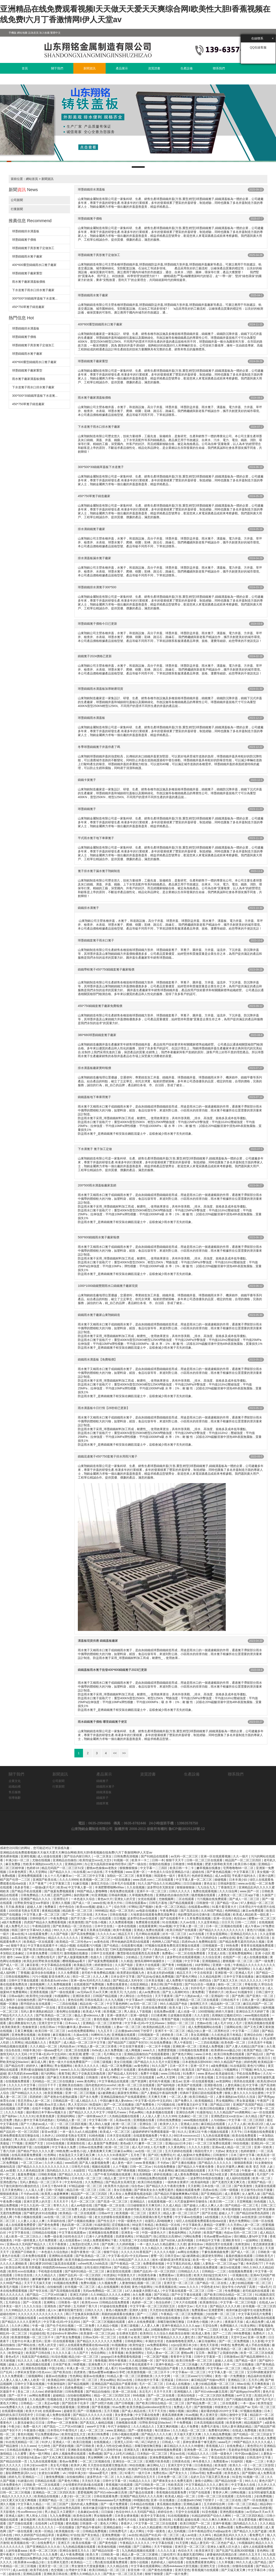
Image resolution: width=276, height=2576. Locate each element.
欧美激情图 (76, 1922)
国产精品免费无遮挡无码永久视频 (242, 1941)
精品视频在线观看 (38, 2364)
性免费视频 (233, 2290)
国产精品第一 (179, 2178)
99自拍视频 (241, 2143)
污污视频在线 (166, 2104)
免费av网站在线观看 (249, 2527)
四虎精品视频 (221, 1914)
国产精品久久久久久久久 (215, 2162)
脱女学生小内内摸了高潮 (239, 2287)
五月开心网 (255, 2380)
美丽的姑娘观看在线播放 (118, 2314)
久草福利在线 (56, 2221)
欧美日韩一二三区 (222, 2201)
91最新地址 (204, 2112)
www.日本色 (203, 2054)
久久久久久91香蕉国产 (113, 2155)
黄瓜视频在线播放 (169, 2504)
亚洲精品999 (74, 1864)
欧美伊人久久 (169, 2124)
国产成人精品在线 (134, 2411)
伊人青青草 (113, 2457)
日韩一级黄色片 (222, 2453)
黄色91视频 (25, 2434)
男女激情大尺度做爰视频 (88, 2566)
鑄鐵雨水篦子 (105, 1786)
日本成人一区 (100, 2159)
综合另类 (120, 1906)
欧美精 (125, 2287)
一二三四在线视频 (65, 2003)
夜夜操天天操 (234, 2321)
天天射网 (194, 2186)
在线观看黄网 (148, 1926)
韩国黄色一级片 (165, 1875)
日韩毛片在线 (80, 2166)
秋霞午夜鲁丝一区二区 (86, 2252)
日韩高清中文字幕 (259, 2457)
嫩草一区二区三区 (150, 2143)
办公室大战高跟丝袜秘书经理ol (105, 1864)
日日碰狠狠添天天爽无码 (144, 2205)
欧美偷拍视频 (107, 2546)
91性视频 (68, 2139)
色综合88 (249, 2209)
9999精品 (101, 1910)
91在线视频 (170, 1922)
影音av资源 (50, 2131)
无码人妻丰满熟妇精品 (236, 2426)
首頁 (25, 68)
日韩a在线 (104, 2058)
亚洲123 (193, 2131)
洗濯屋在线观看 (265, 2186)
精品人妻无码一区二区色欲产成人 (214, 2543)
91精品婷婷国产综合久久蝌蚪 (211, 2515)
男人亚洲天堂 (109, 2349)
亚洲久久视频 (61, 1903)
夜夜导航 (64, 2073)
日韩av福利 (16, 1996)
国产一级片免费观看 (114, 2504)
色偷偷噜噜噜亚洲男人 (181, 2341)
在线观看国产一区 (186, 2298)
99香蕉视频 (195, 1864)
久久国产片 (81, 2352)
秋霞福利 (95, 2104)
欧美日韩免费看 (99, 2434)
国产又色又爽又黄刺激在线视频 (64, 2457)
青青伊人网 (221, 2492)
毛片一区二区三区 (83, 2201)
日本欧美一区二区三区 (42, 2197)
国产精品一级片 (246, 2360)
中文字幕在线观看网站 (146, 2566)
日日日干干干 (47, 2085)
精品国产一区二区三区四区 (243, 1860)
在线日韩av (48, 2027)
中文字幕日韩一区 (101, 2120)
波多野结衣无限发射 (161, 1887)
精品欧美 (197, 2387)
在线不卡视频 (41, 2108)
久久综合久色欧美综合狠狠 (172, 2333)
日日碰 (40, 2415)
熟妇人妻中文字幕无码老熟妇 (34, 2120)
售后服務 (15, 1792)
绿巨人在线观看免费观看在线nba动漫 (201, 2221)
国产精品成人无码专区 (128, 1980)
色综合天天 (186, 2550)
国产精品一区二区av (89, 1969)
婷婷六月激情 (224, 2011)
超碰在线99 (8, 2314)
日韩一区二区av (141, 2166)
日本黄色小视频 (198, 2321)
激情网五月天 (199, 2003)
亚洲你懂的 (61, 2539)
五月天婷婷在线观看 (179, 2151)
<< (115, 1753)
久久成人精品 (172, 2205)
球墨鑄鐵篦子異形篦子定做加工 (33, 248)
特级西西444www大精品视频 (63, 2267)
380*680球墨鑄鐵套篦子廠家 (97, 1035)
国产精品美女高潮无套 (120, 2182)
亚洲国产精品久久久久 (36, 1899)
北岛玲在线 (244, 2496)
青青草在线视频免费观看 (258, 1945)
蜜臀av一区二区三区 (262, 1918)
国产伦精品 (111, 1945)
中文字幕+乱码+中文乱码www (145, 2023)
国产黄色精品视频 (219, 1872)
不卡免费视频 (114, 1872)
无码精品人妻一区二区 (71, 2120)
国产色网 (238, 1996)
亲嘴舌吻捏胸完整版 (171, 2321)
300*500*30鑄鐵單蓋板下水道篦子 (101, 467)
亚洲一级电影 (14, 1988)
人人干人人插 (237, 2124)
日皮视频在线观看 (180, 2015)
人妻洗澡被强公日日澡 (29, 2422)
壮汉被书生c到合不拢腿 (257, 2190)
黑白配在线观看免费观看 (111, 2562)
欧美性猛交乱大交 (73, 2434)
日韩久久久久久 (180, 1891)
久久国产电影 (59, 1934)
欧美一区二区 (261, 2178)
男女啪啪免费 (103, 2515)
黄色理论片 (254, 2446)
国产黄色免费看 (49, 2225)
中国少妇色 (57, 2368)
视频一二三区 (255, 2461)
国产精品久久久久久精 (225, 2306)
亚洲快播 (83, 2407)
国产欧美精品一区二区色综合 (73, 1926)
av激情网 (136, 2329)
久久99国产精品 (212, 1910)
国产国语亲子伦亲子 (76, 2403)
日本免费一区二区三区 (173, 2477)
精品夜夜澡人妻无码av (68, 2279)
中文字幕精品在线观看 (56, 1965)
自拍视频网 (42, 2147)
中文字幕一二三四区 (154, 1868)
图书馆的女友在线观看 (36, 2003)
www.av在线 (246, 1883)
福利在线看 (176, 2562)
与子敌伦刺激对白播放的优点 (20, 2186)
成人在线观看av (70, 2240)
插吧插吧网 (265, 2488)
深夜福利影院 (148, 2519)
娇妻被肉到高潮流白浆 (222, 2554)
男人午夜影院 (183, 2042)
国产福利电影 (166, 2085)
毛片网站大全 (113, 2054)
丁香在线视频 (102, 2027)
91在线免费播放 (161, 2042)
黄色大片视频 (169, 2038)
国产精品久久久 (61, 1872)
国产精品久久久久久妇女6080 (151, 2108)
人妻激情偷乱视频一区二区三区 (140, 2283)
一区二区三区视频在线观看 (18, 2318)
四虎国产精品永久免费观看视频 (45, 1922)
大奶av (219, 2151)
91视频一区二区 (254, 2477)
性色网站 (76, 2376)
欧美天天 (116, 1992)
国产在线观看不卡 (172, 1918)
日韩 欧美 (91, 2298)
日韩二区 (105, 2190)
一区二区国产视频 (156, 2356)
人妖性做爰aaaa (16, 2550)
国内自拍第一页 (92, 2069)
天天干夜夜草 (164, 1996)
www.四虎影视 (261, 2508)
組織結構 (15, 1786)
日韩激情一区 (205, 1903)
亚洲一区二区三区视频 (80, 2093)
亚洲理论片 (61, 1899)
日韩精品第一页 (64, 2100)
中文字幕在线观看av (73, 2232)
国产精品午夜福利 (89, 2527)
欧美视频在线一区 (68, 2531)
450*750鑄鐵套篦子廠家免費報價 (100, 1006)
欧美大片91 (115, 1903)
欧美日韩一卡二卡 (182, 1868)
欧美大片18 (33, 2411)
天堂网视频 (244, 2201)
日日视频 (119, 1918)
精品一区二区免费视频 (117, 2065)
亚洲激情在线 (76, 2143)
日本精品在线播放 (18, 2449)
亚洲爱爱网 (216, 2310)
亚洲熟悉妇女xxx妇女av (227, 2116)
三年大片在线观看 (185, 2302)
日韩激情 (178, 1864)
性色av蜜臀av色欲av (218, 2236)
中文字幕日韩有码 (208, 2019)
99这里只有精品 (143, 2225)
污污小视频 (39, 1976)
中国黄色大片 (127, 2275)
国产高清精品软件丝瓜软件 (33, 2228)
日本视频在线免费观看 (259, 2131)
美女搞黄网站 (31, 2438)
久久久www (28, 2446)
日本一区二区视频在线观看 (224, 1926)
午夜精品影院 (41, 1926)
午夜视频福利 (94, 2279)
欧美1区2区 (256, 2124)
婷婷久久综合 (9, 1899)
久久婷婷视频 (125, 2244)
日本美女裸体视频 (127, 2515)
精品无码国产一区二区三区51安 (63, 1868)
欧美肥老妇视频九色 (131, 1972)
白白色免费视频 (87, 2438)
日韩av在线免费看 (91, 2147)
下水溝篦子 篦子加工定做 (95, 1149)
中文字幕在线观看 (218, 2488)
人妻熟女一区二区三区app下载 (239, 1895)
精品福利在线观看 (260, 2376)
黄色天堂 (102, 1949)
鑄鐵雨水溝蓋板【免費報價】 (97, 1359)
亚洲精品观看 (32, 2574)
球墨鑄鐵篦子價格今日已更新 (97, 623)
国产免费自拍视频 (159, 2298)
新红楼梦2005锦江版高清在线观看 (53, 2263)
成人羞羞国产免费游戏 (103, 2143)
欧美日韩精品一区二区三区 (140, 2038)
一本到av (56, 2418)
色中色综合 (67, 1906)
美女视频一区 (266, 1872)
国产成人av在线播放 (168, 2399)
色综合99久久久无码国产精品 (136, 2512)
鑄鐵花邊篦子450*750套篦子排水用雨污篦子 (107, 1456)
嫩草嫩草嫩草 (41, 2279)
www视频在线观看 (257, 2015)
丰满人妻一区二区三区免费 (85, 2368)
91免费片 (189, 2073)
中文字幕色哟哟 (118, 2003)
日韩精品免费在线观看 (152, 2178)
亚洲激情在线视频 (158, 1937)
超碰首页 (70, 2411)
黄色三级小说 (246, 1937)
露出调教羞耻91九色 (22, 2023)
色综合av (240, 1918)
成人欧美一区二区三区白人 (23, 2236)
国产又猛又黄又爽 (233, 2570)
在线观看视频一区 (160, 2201)
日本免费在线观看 (34, 2256)
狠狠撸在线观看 (19, 2418)
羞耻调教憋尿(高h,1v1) (21, 2473)
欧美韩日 (146, 2333)
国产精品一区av (228, 1903)
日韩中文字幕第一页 (208, 2356)
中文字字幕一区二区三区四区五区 (153, 2306)
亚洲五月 (64, 2543)
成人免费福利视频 (256, 1949)
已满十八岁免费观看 (100, 2236)
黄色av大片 (105, 1899)
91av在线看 (242, 2508)
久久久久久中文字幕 (22, 2085)
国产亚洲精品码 (212, 2193)
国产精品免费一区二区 (202, 2403)
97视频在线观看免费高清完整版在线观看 (173, 1945)
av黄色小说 (78, 2151)
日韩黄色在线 (181, 2461)
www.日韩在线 (171, 2073)
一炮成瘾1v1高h (124, 2058)
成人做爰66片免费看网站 (194, 2155)
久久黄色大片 (258, 2159)
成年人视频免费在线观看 (70, 2453)
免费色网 (238, 2345)
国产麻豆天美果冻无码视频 (92, 1930)
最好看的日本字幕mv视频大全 (46, 2112)
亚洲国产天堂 (34, 2143)
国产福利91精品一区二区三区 (85, 2271)
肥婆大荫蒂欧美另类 (219, 1864)
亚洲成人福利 (14, 2515)
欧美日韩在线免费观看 (53, 2519)
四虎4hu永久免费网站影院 (200, 1941)
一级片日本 (143, 2473)
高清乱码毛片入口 (40, 1969)
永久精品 (251, 2116)
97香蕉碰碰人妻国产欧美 (198, 2128)
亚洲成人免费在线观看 (149, 1930)
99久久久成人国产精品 (251, 2562)
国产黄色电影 (108, 2543)
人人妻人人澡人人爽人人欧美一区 (23, 2380)
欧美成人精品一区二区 (180, 2496)
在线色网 (41, 2523)
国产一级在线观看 (62, 1992)
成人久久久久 (195, 2488)
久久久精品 (125, 2477)
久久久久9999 (68, 1879)
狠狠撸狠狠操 (128, 1868)
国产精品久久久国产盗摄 (251, 2531)
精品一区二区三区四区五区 (112, 2395)
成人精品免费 (255, 2321)
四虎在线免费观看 (155, 2007)
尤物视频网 (166, 1899)
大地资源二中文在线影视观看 (139, 2240)
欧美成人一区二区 (44, 2329)
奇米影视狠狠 (231, 2209)
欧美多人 (171, 2248)
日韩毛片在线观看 (32, 2077)
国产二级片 (12, 2438)
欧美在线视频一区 (84, 2543)
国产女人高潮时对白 (176, 1992)
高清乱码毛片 (263, 2395)
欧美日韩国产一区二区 (195, 2523)
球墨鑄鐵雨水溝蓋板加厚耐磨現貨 (100, 688)
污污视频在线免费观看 (212, 1899)
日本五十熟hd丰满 (54, 2186)
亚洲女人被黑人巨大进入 (224, 2546)
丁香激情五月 (227, 1887)
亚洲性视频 (28, 1856)
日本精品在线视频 (142, 2504)
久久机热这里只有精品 (226, 2034)
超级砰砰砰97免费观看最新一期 (154, 2131)
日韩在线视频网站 (17, 1976)
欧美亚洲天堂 (205, 2550)
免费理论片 (167, 2155)
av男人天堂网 (166, 2077)
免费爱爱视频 (167, 2050)
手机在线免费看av (249, 2073)
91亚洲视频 (99, 1895)
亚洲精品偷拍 (112, 2527)
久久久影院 (202, 2015)
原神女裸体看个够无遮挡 (200, 2442)
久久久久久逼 (62, 2352)
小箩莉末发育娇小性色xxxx (33, 2372)
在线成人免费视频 (218, 1969)
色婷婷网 (242, 2077)
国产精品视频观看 (181, 1903)
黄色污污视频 (256, 1930)
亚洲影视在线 (213, 2085)
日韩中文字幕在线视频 (29, 2384)
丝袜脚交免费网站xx (220, 2139)
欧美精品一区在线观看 (39, 1941)
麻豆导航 (250, 2349)
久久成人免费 (262, 1969)
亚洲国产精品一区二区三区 (57, 2500)
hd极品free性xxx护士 (36, 2539)
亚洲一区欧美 (263, 2147)
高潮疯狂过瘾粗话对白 (227, 2015)
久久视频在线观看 (217, 2387)
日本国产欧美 (62, 2364)
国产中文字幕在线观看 (186, 2294)
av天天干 (47, 2469)
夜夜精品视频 (51, 1910)
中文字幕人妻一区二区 (188, 1926)
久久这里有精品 (209, 1922)
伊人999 (198, 2228)
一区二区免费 (85, 2325)
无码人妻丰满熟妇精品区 (37, 2011)
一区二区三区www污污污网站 (193, 2376)
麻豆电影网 (28, 2519)
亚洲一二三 (13, 2527)
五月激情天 (176, 2488)
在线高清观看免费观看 (251, 2139)
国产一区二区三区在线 (77, 1914)
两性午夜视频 (117, 2360)
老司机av (42, 2128)
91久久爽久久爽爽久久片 (219, 2519)
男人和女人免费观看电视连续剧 (131, 2193)
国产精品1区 (255, 2054)
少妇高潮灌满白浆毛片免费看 (153, 2217)
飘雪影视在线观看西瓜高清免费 (138, 1953)
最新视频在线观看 (229, 2128)
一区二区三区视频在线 (95, 2461)
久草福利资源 (77, 2248)
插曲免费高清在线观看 (260, 2318)
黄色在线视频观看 (242, 2174)
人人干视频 (121, 2166)
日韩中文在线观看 (103, 1953)
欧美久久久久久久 (87, 2065)
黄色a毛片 (12, 2356)
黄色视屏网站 (68, 2329)
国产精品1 (206, 2248)
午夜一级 (38, 2325)
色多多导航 (22, 1887)
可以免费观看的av (47, 2434)
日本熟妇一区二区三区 (152, 2453)
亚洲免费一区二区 (196, 2449)
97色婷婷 (115, 2364)
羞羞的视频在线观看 (240, 2256)
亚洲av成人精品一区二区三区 (232, 2147)
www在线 (99, 1903)
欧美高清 (188, 2069)
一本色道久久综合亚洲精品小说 (168, 1872)
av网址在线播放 (189, 2252)
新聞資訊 (89, 68)
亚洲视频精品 (211, 1961)
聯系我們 (219, 68)
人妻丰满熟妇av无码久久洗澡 (236, 2097)
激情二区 (117, 2473)
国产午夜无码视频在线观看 (113, 2174)
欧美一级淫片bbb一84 (191, 2457)
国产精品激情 (9, 2446)
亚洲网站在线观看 (61, 2256)
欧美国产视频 (213, 2232)
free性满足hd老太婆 (214, 2174)
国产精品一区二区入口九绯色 (223, 2318)
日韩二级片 (186, 2077)
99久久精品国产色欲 (174, 2003)
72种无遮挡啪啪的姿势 (125, 1949)
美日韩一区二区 (31, 2387)
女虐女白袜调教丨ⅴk (52, 2473)
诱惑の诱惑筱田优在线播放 (218, 2298)
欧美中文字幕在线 (153, 2515)
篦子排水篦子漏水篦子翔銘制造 (99, 871)
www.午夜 (207, 2558)
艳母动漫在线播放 (168, 2318)
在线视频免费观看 (17, 2081)
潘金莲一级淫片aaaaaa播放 (75, 1949)
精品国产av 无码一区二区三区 (255, 2407)
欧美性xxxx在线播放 (22, 2271)
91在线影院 (238, 2065)
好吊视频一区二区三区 (80, 2287)
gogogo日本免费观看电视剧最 (121, 2356)
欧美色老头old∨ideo (55, 1980)
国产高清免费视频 (83, 1934)
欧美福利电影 (200, 2182)
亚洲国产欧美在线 (45, 1879)
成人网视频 (133, 2050)
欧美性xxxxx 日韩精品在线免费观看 (106, 2302)
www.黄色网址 (87, 2081)
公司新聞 (17, 200)
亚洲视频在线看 (144, 2120)
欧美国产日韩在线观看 (143, 2469)
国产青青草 (90, 1988)
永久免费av (216, 2058)
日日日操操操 (192, 1883)
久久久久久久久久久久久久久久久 (41, 2314)
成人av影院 (222, 1875)
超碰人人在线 (224, 2360)
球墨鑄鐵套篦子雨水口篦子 (96, 940)
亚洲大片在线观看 (148, 1965)
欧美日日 (264, 2058)
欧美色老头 (232, 2473)
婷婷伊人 (32, 2065)
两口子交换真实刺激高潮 (89, 2073)
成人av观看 (7, 2170)
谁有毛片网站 (109, 2077)
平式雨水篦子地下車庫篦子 (96, 838)
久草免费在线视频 (199, 1918)
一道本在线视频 (126, 1926)
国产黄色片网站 (187, 1976)
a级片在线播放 (128, 2139)
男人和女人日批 (37, 2515)
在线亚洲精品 (139, 1984)
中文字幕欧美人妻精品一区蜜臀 (204, 2225)
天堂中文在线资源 (246, 2197)
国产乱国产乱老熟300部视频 (235, 2550)
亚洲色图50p (37, 1937)
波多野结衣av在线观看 (142, 1918)
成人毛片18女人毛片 (228, 2023)
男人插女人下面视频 (138, 2011)
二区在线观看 (164, 1879)
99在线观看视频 (64, 2407)
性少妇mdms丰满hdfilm (63, 2333)
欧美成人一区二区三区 (115, 2131)
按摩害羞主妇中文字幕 (193, 2104)
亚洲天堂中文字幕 (50, 2023)
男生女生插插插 (132, 2349)
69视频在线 (185, 1965)
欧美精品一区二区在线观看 (78, 2213)
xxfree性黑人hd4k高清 (93, 2263)
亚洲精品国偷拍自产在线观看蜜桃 (147, 2054)
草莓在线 (251, 1984)
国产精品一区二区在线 (211, 2283)
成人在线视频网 (108, 2287)
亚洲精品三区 (237, 2380)
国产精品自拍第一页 (14, 2461)
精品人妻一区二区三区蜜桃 (140, 2554)
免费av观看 (215, 2473)
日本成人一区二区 (14, 1969)
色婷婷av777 (144, 2197)
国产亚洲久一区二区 (260, 1996)
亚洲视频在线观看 (123, 2034)
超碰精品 (59, 2395)
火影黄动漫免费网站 (83, 2488)
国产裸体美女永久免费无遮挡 (154, 2190)
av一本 (129, 2197)
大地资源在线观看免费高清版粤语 (153, 1914)
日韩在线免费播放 (169, 2120)
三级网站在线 (233, 2027)
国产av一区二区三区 (219, 2197)
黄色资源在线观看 (115, 2318)
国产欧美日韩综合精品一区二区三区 (228, 2294)
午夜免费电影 (169, 1910)
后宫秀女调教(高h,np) (93, 2007)
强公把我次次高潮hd (167, 2236)
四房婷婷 (36, 2097)
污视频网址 (231, 2069)
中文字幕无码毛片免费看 (255, 2314)
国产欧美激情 (243, 2186)
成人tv (52, 2310)
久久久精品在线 (118, 2566)
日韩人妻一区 (251, 2000)
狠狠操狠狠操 (186, 1887)
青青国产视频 (170, 2019)
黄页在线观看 (67, 2007)
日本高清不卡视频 (260, 2042)
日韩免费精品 (29, 1895)
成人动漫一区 (186, 2011)
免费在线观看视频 (205, 1891)
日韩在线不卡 (230, 2000)
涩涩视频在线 (120, 2225)
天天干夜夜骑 (57, 2244)
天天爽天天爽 (157, 2097)
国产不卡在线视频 (149, 2058)
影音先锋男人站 (60, 1976)
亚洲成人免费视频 (211, 2046)
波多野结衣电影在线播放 (207, 2178)
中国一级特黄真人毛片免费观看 (36, 2240)
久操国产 (268, 1895)
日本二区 (182, 2034)
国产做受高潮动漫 (241, 2259)
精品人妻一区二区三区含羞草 (186, 2438)
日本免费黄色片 (11, 2484)
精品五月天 (126, 1934)
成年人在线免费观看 (142, 2321)
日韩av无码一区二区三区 (100, 2337)
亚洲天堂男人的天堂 (38, 2201)
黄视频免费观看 (173, 2539)
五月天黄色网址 (13, 2190)
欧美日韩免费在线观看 (229, 2054)
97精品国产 (144, 2236)
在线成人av (267, 2302)
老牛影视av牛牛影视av (150, 2488)
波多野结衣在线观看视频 (184, 1957)
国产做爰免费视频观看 (59, 1891)
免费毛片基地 (210, 2426)
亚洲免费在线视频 (23, 2034)
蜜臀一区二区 (92, 2054)
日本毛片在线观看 (123, 1883)
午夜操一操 (249, 2170)
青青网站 (85, 2329)
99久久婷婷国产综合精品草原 (34, 2535)
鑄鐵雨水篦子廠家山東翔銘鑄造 (99, 1315)
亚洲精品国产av (210, 2469)
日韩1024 (182, 2380)
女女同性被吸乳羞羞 (261, 2492)
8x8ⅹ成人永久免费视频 (108, 2050)
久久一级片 (241, 1856)
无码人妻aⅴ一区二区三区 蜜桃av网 (168, 2349)
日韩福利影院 (227, 1883)
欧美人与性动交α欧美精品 (115, 2446)
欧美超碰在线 (225, 2073)
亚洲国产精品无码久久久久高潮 (141, 2496)
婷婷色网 (250, 2062)
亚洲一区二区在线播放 (156, 2139)
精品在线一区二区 (92, 2003)
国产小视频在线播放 (82, 2221)
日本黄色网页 (17, 1872)
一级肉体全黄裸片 (177, 2182)
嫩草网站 (47, 2065)
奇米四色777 (255, 2263)
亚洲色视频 (13, 2539)
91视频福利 (246, 2543)
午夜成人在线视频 (187, 2508)
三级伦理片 (168, 2554)
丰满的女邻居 (154, 2341)
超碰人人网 (16, 2364)
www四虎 (71, 2162)
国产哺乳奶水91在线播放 (41, 2213)
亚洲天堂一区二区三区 (179, 2283)
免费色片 (259, 2333)
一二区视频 (175, 1961)
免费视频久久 (229, 2325)
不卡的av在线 (30, 2193)
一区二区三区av (31, 2162)
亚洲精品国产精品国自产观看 (159, 2368)
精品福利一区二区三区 (226, 2003)
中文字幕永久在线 (243, 2484)
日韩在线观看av (136, 1903)
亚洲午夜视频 (222, 2523)
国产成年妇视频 (127, 2128)
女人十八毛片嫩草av (58, 1875)
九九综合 (124, 2108)
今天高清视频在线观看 (217, 2508)
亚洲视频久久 (183, 2391)
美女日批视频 (123, 2062)
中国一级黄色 (156, 2531)
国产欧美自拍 (62, 2372)
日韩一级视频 (229, 2190)
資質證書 (154, 68)
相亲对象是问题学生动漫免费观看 (249, 2310)
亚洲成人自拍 (189, 2124)
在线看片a (125, 2337)
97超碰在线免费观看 (114, 2306)
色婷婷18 (33, 1868)
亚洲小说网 (266, 1875)
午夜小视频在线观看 (215, 2131)
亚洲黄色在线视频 (34, 2368)
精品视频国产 (253, 2422)
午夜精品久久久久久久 (135, 2543)
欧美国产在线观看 (190, 2085)
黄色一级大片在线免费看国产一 (70, 2062)
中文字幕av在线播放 (189, 2217)
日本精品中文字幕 (208, 2240)
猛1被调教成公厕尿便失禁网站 (119, 2093)
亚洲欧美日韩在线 (56, 2574)
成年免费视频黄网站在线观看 (221, 2038)
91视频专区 (246, 1992)
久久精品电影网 (211, 1976)
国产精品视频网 (79, 2384)
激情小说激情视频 (29, 2019)
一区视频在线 (239, 2275)
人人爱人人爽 (150, 2325)
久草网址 (17, 2042)
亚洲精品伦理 (64, 1969)
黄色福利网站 (177, 2232)
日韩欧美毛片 (264, 2256)
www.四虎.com (143, 1879)
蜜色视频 (72, 2523)
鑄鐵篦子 (102, 1781)
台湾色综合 (145, 1996)
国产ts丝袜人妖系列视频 (177, 2240)
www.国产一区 (250, 1891)
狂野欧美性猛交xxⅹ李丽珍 (32, 1903)
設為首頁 (33, 32)
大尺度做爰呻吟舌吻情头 (191, 2201)
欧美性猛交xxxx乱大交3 (95, 1860)
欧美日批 (263, 1937)
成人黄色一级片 (123, 2162)
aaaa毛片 (225, 2442)
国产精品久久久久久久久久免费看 (100, 2341)
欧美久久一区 (238, 2465)
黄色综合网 (75, 2000)
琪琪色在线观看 (245, 2081)
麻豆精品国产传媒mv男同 (208, 2380)
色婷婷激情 (248, 2151)
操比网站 (192, 2411)
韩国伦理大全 (193, 2197)
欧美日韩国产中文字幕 (125, 2007)
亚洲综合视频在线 (145, 2558)
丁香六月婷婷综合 (205, 1937)
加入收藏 (44, 32)
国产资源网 (139, 2081)
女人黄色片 (143, 2387)
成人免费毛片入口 (17, 1926)
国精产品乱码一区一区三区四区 (155, 2271)
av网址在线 (227, 1937)
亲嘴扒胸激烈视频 (220, 2438)
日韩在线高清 (94, 2000)
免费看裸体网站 (13, 2159)
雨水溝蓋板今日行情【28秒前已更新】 (104, 1408)
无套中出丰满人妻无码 (26, 2341)
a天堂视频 (57, 2523)
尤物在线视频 (41, 1860)
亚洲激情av (190, 2469)
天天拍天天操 (91, 2480)
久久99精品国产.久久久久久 (131, 2259)
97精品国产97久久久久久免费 (37, 2554)
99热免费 (232, 1945)
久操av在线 (81, 2034)
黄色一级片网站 (40, 2453)
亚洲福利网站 (66, 2116)
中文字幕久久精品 (29, 2504)
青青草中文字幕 (181, 2356)
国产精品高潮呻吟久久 (255, 2356)
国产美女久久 (178, 2473)
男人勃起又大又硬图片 (60, 2512)
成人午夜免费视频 (72, 2554)
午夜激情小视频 (34, 2430)
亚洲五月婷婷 (79, 2294)
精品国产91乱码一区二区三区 (159, 2535)
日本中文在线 (103, 1926)
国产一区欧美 (32, 2302)
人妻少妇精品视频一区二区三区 (101, 2209)
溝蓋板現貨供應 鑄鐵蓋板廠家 (98, 1640)
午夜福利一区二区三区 (76, 2019)
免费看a (168, 1953)
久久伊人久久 (267, 2484)
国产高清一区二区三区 (113, 2201)
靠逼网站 (62, 2535)
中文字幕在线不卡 (186, 2108)
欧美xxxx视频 (86, 1906)
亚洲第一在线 (221, 1965)
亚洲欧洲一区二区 (185, 2046)
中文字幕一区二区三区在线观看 (156, 2523)
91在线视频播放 (179, 2515)
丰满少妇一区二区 (17, 1860)
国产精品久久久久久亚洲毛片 (22, 2321)
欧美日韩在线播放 (212, 2108)
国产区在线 (209, 2213)
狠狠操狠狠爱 (68, 2197)
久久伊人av (107, 2438)
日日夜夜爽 (158, 2015)
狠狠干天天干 (175, 1860)
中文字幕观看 (211, 2209)
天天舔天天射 (151, 2209)
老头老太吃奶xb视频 (161, 1972)
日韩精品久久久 (189, 2271)
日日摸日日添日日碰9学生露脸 (203, 2159)
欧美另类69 (40, 2418)
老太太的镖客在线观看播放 (113, 2217)
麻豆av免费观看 (253, 1910)
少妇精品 (131, 1957)
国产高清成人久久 (203, 2527)
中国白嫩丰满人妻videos (74, 2027)
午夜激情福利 (56, 2384)
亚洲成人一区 (62, 2442)
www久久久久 (70, 2069)
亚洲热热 (50, 2306)
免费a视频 (9, 1875)
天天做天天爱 (171, 2159)
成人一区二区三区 (92, 2430)
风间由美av (68, 2046)
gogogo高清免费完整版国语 (140, 2418)
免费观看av (167, 2275)
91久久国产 (160, 2065)
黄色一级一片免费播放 (230, 2376)
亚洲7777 (83, 2500)
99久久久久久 (63, 1930)
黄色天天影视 (209, 2345)
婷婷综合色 (166, 2512)
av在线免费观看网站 (82, 2031)
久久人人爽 (101, 1976)
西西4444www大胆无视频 (180, 2566)
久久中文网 (163, 2376)
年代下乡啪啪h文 (120, 2426)
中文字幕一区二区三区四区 (246, 2120)
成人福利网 (8, 1972)
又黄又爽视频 (23, 2031)
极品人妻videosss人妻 (89, 2015)
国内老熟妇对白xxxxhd (101, 2085)
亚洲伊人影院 (138, 2310)
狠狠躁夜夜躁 (243, 2162)
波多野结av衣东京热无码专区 (204, 2399)
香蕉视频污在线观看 (120, 2484)
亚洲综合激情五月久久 (74, 2550)
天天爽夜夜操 (260, 2384)
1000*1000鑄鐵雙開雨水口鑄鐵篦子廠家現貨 (108, 1285)
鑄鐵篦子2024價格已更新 (95, 656)
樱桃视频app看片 (74, 1961)
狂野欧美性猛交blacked (155, 2422)
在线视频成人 (103, 2442)
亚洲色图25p (9, 2182)
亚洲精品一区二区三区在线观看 (102, 1937)
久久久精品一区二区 (44, 2046)
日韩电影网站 (134, 2341)
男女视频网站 (63, 2065)
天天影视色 (8, 2512)
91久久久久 (25, 2360)
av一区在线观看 (263, 2112)
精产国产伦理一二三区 (15, 1879)
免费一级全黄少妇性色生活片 (64, 2236)
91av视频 (165, 1926)
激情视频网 (37, 1984)
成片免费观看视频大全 (39, 2089)
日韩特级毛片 (39, 1918)
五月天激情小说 (252, 2248)
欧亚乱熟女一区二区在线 (217, 2007)
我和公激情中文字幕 (234, 2415)
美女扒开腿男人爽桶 (230, 2166)
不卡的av (163, 2162)
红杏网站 (50, 2155)
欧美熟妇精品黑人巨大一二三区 (164, 2027)
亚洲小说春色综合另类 (223, 1988)
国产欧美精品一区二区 (91, 2256)
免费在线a (160, 2473)
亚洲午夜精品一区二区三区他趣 (177, 2364)
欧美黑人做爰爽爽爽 (55, 2193)
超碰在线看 (193, 2519)
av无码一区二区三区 (185, 1856)
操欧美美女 (251, 2038)
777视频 (246, 2069)
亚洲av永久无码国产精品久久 (26, 2244)
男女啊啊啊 (96, 2457)
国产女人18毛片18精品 (119, 2453)
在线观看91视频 (132, 1945)
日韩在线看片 (29, 2469)
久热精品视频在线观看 (124, 2116)
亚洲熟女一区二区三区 (86, 2539)
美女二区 (23, 2391)
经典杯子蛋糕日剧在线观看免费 (201, 2093)
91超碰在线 (37, 2333)
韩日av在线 (125, 2380)
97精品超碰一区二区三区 (86, 2186)
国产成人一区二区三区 (244, 1899)
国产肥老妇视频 (64, 2446)
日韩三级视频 (102, 2062)
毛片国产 (263, 2174)
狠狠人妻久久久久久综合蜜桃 (244, 2093)
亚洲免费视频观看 (30, 1875)
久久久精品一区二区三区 (76, 2038)
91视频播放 (119, 2345)
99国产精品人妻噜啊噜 (92, 1891)
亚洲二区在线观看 (77, 2050)
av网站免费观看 (40, 2395)
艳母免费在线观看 (122, 1891)
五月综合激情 (225, 2077)
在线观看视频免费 (145, 2135)
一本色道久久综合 (83, 1899)
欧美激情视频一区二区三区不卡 (33, 2337)
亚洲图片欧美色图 (157, 2461)
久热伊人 (48, 2135)
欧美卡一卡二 (141, 1860)
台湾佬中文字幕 (76, 2570)
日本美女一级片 (11, 2306)
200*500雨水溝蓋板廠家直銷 (97, 1185)
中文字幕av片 (135, 2000)
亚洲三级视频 (130, 2325)
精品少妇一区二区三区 (83, 2356)
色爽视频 (267, 2197)
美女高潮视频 (200, 2034)
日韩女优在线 (23, 2275)
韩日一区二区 (81, 1976)
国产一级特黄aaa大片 (93, 2116)
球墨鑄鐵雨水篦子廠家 (27, 256)
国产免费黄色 (145, 2104)
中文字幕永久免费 (64, 2147)
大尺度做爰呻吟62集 (79, 2399)
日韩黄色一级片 (69, 2302)
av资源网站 (224, 2081)
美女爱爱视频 (247, 2519)
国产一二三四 (222, 2333)
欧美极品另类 (83, 1965)
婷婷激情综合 (103, 1965)
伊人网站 (94, 2248)
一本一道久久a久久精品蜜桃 (79, 2131)
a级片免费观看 (12, 1922)
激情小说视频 (139, 2562)
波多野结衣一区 (190, 1949)
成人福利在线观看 (238, 2178)
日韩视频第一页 (213, 1945)
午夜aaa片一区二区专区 (49, 2449)
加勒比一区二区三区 (121, 1875)
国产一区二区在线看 (161, 2395)
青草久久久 (61, 2205)
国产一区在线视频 (255, 2500)
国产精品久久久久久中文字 (87, 2112)
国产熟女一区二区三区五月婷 (123, 2574)
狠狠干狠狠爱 (154, 2574)
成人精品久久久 (87, 2100)
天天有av (101, 1914)
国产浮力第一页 (82, 1918)
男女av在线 (178, 2453)
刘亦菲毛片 (199, 1988)
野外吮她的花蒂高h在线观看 (130, 1941)
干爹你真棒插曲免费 (215, 2252)
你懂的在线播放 (160, 1864)
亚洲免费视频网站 (240, 1953)
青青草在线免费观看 (251, 2089)
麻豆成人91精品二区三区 (241, 2279)
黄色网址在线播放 (68, 2011)
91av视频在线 (128, 2368)
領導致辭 (15, 1797)
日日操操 (107, 2512)
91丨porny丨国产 (65, 2228)
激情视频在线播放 (76, 1953)
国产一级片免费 (177, 2574)
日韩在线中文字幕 (147, 2380)
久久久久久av (106, 1934)
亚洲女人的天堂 (125, 1899)
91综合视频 (59, 2356)
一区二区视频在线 (131, 1969)
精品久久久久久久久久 (63, 1937)
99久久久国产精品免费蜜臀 (216, 2089)
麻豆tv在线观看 (231, 2267)
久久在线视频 (136, 1887)
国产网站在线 (26, 2345)
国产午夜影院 (173, 1984)
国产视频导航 (189, 2558)
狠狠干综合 (111, 2252)
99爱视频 (79, 2364)
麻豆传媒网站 (207, 2341)
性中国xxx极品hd (247, 2453)
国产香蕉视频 (101, 2407)
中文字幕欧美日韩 (107, 2038)
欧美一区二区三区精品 (171, 1906)
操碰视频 (220, 1879)
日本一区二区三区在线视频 (121, 2248)
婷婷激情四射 (54, 2391)
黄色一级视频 (186, 2089)
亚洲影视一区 (224, 1972)
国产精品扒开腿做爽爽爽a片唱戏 (176, 2193)
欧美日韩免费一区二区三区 (194, 2360)
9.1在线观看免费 (37, 1934)
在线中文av (186, 2306)
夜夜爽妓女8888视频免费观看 (162, 2449)
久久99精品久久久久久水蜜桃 (110, 2294)
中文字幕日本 (257, 2570)
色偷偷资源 (30, 2027)
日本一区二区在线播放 (239, 2364)
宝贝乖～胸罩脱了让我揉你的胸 (217, 2352)
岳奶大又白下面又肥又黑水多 (210, 2477)
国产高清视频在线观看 (65, 2290)
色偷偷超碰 (16, 2007)
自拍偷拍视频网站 (79, 2395)
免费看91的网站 (219, 2430)
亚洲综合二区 (148, 2124)
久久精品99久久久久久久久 (113, 2399)
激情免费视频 (55, 2477)
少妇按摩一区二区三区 (144, 2159)
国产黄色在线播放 (160, 2570)
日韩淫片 (56, 1953)
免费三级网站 (59, 2058)
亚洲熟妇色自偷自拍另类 (173, 1895)
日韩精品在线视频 (44, 2232)
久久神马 (205, 2535)
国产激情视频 (203, 2407)
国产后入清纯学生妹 (108, 2449)
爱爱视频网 (85, 2492)
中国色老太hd (210, 2287)
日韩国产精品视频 (105, 1996)
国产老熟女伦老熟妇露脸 (61, 2097)
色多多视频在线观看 (160, 2112)
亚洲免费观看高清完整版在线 (20, 2135)
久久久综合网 (228, 1891)
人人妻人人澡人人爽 (31, 2221)
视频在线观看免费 (188, 2190)
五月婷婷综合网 (215, 2504)
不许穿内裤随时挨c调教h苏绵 (99, 2228)
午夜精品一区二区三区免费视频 (182, 2314)
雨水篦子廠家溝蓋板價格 (28, 281)
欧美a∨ (231, 1992)
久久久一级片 (143, 2399)
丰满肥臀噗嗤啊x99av (110, 1887)
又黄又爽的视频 (168, 2426)
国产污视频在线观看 (240, 2399)
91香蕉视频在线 (166, 2287)
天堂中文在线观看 (187, 2512)
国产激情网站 (241, 1969)
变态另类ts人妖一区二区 (34, 2100)
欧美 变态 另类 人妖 (260, 2166)
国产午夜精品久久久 (52, 2000)
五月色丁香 (138, 2155)
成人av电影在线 (82, 2205)
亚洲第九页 (132, 2449)
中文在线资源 (203, 1972)
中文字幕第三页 (244, 1872)
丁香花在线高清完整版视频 (226, 2457)
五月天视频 (112, 2411)
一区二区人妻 (178, 2097)
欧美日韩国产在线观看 (182, 1930)
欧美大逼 (175, 2007)
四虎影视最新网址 (145, 2279)
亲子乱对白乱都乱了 (102, 2108)
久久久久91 (27, 2116)
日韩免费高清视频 (126, 1856)
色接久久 (96, 1957)
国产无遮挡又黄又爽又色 (229, 2182)
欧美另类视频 (31, 2267)
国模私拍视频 (20, 2329)
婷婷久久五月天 (250, 2554)
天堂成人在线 (217, 1953)
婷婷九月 (14, 2477)
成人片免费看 (189, 2426)
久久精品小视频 (108, 2325)
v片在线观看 (103, 1918)
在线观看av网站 (199, 1906)
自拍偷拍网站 (75, 2477)
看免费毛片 (257, 2535)
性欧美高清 (176, 2484)
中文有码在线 (73, 2182)
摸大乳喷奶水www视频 (23, 2073)
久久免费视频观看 (59, 1984)
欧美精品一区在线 (168, 2225)
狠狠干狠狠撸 (76, 2108)
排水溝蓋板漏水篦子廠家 (94, 558)
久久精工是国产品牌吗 (56, 1895)
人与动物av (219, 2120)
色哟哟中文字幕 (11, 1949)
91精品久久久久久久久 (38, 2527)
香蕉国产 (55, 2042)
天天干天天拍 (157, 2411)
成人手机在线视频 (257, 2345)
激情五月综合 (100, 1883)
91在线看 (79, 1872)
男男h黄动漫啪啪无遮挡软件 (39, 2069)
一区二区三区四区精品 (249, 2515)
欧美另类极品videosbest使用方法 (88, 2259)
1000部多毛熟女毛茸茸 (24, 1910)
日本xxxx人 (73, 2023)
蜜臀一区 (157, 2256)
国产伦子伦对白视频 (61, 2325)
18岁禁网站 (202, 1965)
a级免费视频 (220, 2065)
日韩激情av (231, 2356)
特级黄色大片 (224, 2407)
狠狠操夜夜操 (9, 2193)
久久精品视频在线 (148, 2539)
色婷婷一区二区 (143, 2302)
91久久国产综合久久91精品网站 (160, 1883)
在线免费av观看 (165, 2011)
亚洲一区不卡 (199, 2065)
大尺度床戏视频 (211, 2364)
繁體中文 (55, 32)
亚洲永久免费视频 (141, 2318)
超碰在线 (198, 1872)
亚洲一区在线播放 (163, 2500)
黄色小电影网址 (143, 2287)
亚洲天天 (155, 2213)
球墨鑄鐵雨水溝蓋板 (91, 717)
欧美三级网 (142, 2337)
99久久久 (251, 2480)
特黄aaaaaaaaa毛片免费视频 (112, 2500)
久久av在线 (188, 1922)
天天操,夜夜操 (15, 1906)
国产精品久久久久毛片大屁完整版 (157, 2062)
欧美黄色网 (234, 2422)
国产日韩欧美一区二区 (150, 2484)
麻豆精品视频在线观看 (190, 2170)
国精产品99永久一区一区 (111, 2329)
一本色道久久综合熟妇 (53, 2252)
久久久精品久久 (153, 2248)
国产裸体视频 (126, 2170)
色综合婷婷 (163, 2302)
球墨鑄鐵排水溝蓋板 (25, 231)
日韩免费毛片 (118, 2531)
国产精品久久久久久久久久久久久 (222, 1930)
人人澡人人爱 (151, 2116)
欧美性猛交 (137, 2345)
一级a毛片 (264, 2287)
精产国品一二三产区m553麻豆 (47, 2294)
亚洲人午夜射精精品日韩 (233, 2558)
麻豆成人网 (39, 2062)
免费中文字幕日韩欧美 (41, 1988)
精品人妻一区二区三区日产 (181, 2213)
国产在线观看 (36, 2248)
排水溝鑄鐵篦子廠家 (91, 529)
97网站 (133, 1906)
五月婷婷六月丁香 (45, 2038)
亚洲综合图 (184, 2275)
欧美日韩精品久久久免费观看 (70, 2159)
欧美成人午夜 (92, 2011)
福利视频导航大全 (253, 1988)
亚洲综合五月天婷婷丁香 (253, 2011)
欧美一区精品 (44, 2531)
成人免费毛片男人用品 (50, 2360)
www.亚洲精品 (117, 2430)
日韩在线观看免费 (106, 2496)
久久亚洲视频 (59, 2128)
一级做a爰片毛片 (44, 1887)
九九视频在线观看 (193, 2058)
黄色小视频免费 (117, 2310)
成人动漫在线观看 (49, 1856)
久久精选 (127, 1961)
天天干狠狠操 (163, 2546)
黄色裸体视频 (9, 1856)
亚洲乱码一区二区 (263, 2143)
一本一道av (248, 2403)
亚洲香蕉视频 (39, 1992)
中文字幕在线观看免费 (48, 2259)
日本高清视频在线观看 (209, 2422)
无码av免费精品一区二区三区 (103, 2290)
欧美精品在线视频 (46, 2496)
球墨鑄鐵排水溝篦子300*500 (97, 587)
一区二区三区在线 (229, 2500)
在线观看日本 (11, 2488)
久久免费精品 (94, 2182)
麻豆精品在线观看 (213, 2124)
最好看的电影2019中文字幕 (219, 2411)
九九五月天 (105, 2031)
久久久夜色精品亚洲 (31, 2170)
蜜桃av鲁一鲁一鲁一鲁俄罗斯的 (92, 2128)
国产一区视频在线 (89, 2411)
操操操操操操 (56, 2248)
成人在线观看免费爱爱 (20, 2225)
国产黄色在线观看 (235, 2019)
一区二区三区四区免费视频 (216, 2395)
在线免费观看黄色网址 (201, 2562)
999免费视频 (242, 2333)
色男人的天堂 (47, 2345)
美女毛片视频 (59, 2465)
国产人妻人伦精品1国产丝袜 (245, 2046)
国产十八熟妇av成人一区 (160, 1949)
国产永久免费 (89, 2097)
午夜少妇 (14, 2426)
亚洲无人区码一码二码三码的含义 (137, 2442)
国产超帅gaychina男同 (245, 2391)
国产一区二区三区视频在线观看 (104, 2321)
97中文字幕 (120, 2089)
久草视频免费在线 (141, 1895)
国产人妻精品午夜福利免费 (159, 2093)
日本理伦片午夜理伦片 (62, 2430)
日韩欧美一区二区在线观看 (42, 2484)
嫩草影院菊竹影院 (70, 2310)
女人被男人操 (251, 2193)
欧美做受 (221, 2465)
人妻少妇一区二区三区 (76, 2496)
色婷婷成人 (159, 2562)
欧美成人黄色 (139, 2089)
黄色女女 (210, 1883)
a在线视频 (212, 2217)
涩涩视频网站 (114, 1957)
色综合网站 (99, 2352)
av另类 (43, 2058)
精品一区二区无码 (122, 1910)
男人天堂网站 (38, 1872)
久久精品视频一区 (141, 2360)
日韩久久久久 (94, 2310)
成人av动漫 (189, 2535)
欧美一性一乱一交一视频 (210, 2259)
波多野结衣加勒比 (17, 2279)
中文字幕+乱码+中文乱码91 (48, 2054)
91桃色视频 (97, 2135)
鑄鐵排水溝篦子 (88, 908)
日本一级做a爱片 (188, 2209)
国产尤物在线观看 (20, 2523)
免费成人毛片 (183, 2407)
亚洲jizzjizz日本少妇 (179, 2143)
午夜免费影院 (64, 2469)
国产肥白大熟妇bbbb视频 (67, 2558)
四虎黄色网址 (125, 2236)
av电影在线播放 (147, 1910)
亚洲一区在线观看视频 (216, 1856)
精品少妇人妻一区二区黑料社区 (209, 2031)
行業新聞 (17, 209)
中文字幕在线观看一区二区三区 (183, 2290)
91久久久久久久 (251, 1980)
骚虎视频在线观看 (203, 1895)
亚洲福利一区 (220, 1996)
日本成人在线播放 (178, 2384)
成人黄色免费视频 (186, 2174)
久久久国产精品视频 (168, 2197)
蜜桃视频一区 (242, 2228)
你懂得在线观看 (243, 2566)
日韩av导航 (197, 2473)
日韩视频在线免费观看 (193, 2050)
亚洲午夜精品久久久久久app (181, 2325)
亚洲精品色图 (213, 2539)
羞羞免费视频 (26, 2174)
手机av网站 (137, 2112)
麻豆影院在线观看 (119, 2271)
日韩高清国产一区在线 (40, 2007)
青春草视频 (239, 2387)
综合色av (137, 2186)
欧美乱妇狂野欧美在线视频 (42, 1961)
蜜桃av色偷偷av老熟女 (102, 1868)
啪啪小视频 (177, 2411)
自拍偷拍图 (55, 2287)
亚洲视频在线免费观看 (103, 2232)
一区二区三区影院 (262, 2465)
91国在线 (188, 2019)
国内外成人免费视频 (85, 2504)
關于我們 (57, 68)
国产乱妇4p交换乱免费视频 (155, 1976)
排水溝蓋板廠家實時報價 (94, 1068)
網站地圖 (22, 32)
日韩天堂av (173, 2256)
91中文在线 (194, 2539)
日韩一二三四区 (246, 1922)
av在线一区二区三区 (149, 2151)
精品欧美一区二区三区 (77, 1910)
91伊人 (46, 2442)
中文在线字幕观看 (131, 2046)
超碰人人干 (227, 2213)
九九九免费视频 (61, 2515)
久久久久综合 (33, 2306)
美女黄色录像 (124, 2415)
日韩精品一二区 (31, 2403)
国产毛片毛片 (265, 2399)
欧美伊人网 (78, 2465)
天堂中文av (238, 2337)
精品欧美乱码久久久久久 (231, 2535)
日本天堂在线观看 (119, 2135)
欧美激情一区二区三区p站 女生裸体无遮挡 (109, 2333)
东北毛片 (145, 2391)
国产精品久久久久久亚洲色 (83, 2418)
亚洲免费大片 (97, 2364)
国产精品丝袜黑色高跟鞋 (253, 2213)
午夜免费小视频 (11, 2201)
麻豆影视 (33, 1965)
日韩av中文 (106, 2213)
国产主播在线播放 (184, 2162)
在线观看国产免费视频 (89, 1984)
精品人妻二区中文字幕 (188, 2139)
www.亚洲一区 (135, 1872)
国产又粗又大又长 (226, 1980)
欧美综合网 (13, 2267)
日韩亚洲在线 (95, 2558)
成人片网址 (138, 2531)
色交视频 (57, 2570)
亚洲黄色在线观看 (227, 2248)
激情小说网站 (204, 2480)
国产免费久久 (184, 2100)
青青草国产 (119, 2019)
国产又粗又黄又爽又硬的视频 (222, 1949)
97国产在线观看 (200, 2492)
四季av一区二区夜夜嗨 (62, 2422)
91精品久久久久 (198, 2453)
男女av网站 (107, 2380)
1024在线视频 (55, 2143)
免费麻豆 (50, 1906)
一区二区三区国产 (56, 2504)
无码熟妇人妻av (162, 2508)
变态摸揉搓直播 (264, 2244)
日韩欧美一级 (267, 2252)
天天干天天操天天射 (38, 2283)
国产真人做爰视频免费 (73, 1957)
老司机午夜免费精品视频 (99, 1972)
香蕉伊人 (127, 2523)
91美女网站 (248, 2325)
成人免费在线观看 (58, 2415)
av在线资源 (250, 2217)
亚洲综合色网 (185, 2112)
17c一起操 (191, 2007)
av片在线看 (197, 1934)
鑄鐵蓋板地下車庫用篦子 (94, 1097)
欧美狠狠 (44, 2034)
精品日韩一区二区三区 (81, 2190)
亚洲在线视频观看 (83, 2519)
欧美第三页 (111, 2418)
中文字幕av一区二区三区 (224, 2368)
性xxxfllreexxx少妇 (30, 2512)
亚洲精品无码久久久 (244, 1934)
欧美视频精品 (204, 2100)
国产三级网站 (142, 2546)
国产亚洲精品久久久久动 (44, 2546)
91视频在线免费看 (66, 2283)
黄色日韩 (157, 1984)
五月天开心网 (101, 2089)
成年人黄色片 (188, 2248)
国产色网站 (125, 2438)
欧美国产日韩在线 (38, 2352)
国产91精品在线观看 (155, 1856)
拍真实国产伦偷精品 (36, 2356)
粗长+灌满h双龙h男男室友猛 (171, 2259)
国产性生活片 (106, 2221)
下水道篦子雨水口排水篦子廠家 (33, 290)
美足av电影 (52, 2403)
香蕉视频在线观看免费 (171, 2492)
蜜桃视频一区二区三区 (238, 1961)
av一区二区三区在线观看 (138, 2077)
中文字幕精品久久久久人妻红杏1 (174, 2337)
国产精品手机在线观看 (26, 1891)
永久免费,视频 (142, 2294)
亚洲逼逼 (167, 2380)
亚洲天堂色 (182, 2570)
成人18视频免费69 (157, 2329)
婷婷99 (222, 2418)
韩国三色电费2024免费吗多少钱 (27, 2558)
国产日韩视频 (124, 2403)
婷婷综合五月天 (145, 2477)
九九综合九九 (206, 1887)
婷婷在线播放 (163, 2174)
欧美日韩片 (125, 2387)
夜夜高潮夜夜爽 (173, 2415)
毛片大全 (201, 2306)
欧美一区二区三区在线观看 (136, 2085)
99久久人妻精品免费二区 (116, 2488)
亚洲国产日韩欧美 (23, 2252)
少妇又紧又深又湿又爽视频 (18, 2500)
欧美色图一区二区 (233, 2042)
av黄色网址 (142, 2065)
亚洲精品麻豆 (192, 2504)
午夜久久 (166, 2135)
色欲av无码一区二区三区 (241, 2232)
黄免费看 (198, 1992)
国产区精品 (162, 2294)
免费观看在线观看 (148, 1922)
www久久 (111, 1969)
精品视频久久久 (36, 2042)
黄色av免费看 (68, 2461)
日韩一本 (158, 1860)
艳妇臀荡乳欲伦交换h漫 (194, 1914)
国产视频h (146, 1906)
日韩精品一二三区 (214, 2271)
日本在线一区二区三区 (87, 2178)
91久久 (182, 2131)
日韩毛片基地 (158, 1903)
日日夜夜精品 (203, 2465)
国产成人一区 (81, 1903)
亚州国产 (186, 2228)
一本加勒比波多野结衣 (118, 2539)
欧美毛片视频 (9, 2287)
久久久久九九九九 (12, 2248)
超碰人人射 (35, 1906)
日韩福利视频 (117, 1895)
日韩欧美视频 (47, 2174)
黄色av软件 (219, 2449)
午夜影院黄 (51, 2019)
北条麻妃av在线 (88, 2512)
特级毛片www (117, 2112)
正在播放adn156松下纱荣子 (134, 2031)
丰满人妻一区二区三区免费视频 (242, 2329)
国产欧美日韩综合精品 (39, 1949)
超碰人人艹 (104, 1906)
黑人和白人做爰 (100, 2124)
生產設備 (186, 68)
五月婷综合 (13, 2302)
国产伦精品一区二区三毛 (242, 2205)
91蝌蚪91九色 (100, 2034)
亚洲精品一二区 (238, 2108)
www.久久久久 (24, 2128)
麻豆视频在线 (62, 2034)
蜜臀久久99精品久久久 (86, 2574)
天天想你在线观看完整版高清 (170, 2310)
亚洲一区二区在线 (124, 2391)
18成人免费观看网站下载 (100, 2240)
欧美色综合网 (82, 2515)
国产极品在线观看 (141, 2492)
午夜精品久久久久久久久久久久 (254, 1965)
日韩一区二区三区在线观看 (204, 1860)
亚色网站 (263, 2550)
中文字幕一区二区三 (243, 2418)
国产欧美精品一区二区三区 (54, 2015)
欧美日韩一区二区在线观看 (170, 2387)
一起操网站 (251, 2240)
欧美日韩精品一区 (201, 2097)
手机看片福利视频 (236, 2539)
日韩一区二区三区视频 (15, 2259)
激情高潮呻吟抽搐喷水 (149, 1961)
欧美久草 (92, 2554)
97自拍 (75, 2535)
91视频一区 (122, 1860)
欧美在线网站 (29, 2298)
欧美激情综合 (209, 2302)
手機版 (12, 32)
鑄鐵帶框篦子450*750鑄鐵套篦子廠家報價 (106, 969)
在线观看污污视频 (89, 1945)
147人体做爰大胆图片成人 (143, 2290)
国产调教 (23, 2108)
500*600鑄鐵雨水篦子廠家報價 (98, 1237)
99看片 (139, 2438)
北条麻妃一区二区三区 (193, 2116)
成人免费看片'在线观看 (182, 1980)
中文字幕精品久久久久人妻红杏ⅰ (207, 2484)
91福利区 (237, 2461)
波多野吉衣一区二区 (101, 2477)
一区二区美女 (103, 1856)
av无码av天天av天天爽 (93, 1992)
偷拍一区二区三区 (230, 1984)
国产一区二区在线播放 (119, 2104)
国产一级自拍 (137, 1864)
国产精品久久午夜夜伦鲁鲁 (196, 2166)
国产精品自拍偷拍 (98, 2391)
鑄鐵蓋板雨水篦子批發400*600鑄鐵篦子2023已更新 (112, 1669)
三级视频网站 (34, 2376)
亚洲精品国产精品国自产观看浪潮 (114, 2384)
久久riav (37, 2391)
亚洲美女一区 (130, 2232)
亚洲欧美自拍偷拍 (71, 2085)
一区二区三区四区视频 (72, 2124)
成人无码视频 (177, 2531)
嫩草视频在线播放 (208, 1868)
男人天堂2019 (78, 2104)
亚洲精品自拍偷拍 (65, 1860)
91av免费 (118, 2407)
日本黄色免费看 (38, 1953)
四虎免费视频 (74, 2387)
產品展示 (122, 68)
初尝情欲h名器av (29, 2457)
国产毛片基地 (169, 2558)
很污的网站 (49, 2073)
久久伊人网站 (20, 2325)
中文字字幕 (192, 1961)
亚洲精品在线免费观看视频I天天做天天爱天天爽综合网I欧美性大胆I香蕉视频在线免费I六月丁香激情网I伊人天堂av (76, 1852)
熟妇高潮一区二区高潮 (77, 2225)
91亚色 (237, 2477)
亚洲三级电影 (155, 2438)
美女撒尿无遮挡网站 (191, 2554)
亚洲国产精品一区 (260, 2182)
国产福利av (10, 2116)
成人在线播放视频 (255, 1957)
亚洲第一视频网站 (82, 2058)
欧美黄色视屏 (45, 2116)
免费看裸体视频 (154, 2263)
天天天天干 (61, 2201)
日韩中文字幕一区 (114, 2480)
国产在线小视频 (96, 1922)
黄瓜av (177, 2081)
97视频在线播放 (251, 2411)
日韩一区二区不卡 (218, 2228)
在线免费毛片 (46, 2543)
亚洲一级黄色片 (118, 2015)
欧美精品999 (57, 2380)
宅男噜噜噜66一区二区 (238, 1868)
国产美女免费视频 (68, 2337)
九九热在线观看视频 (216, 2135)
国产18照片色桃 (102, 2403)
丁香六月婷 (8, 2151)
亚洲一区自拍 (222, 1918)
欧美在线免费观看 (244, 2135)
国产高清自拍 (189, 1910)
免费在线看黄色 (118, 1984)
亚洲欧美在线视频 (80, 2449)
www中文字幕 (96, 2426)
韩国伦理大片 (203, 2151)
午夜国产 (263, 2100)
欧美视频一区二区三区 (95, 1879)
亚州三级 (169, 2209)
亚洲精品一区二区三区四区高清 (54, 2492)
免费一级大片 (32, 2426)
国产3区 (153, 2155)
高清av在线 (124, 2120)
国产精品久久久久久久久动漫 (93, 2415)
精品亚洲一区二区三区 (82, 2380)
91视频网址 (63, 1996)
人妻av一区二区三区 (127, 2027)
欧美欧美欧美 (11, 2027)
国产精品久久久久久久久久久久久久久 (43, 2166)
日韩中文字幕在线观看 (23, 1980)
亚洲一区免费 (257, 2337)
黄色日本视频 (170, 2469)
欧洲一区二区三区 (125, 2124)
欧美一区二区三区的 (44, 2550)
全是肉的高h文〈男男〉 (85, 2318)
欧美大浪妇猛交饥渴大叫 (211, 2275)
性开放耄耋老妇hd (176, 2527)
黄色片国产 (267, 2480)
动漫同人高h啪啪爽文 (159, 2221)
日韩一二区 (215, 2290)
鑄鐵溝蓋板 (103, 1792)
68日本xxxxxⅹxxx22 (187, 2135)
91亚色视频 (210, 2512)
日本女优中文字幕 (123, 1976)
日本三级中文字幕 (243, 2155)
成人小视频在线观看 (31, 2508)
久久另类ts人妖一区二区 (244, 2225)
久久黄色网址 (177, 2147)
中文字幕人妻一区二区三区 (194, 1879)
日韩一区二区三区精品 (243, 2504)
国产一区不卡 (17, 2395)
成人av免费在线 (150, 1992)
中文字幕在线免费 (147, 2415)
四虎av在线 (210, 2190)
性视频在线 (55, 2399)
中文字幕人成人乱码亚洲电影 (107, 2469)
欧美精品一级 (83, 2217)
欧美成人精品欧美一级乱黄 (251, 1914)
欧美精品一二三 (82, 2562)
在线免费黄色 (106, 2519)
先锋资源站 (243, 2244)
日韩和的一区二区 (80, 2360)
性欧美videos (243, 2438)
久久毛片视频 (230, 2217)
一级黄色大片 (53, 2387)
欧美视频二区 (113, 2011)
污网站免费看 (192, 2236)
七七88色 (44, 2446)
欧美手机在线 (39, 2570)
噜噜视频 (101, 2360)
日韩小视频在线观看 (126, 2434)
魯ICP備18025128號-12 (186, 1829)
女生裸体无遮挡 (58, 2562)
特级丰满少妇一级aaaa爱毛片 (43, 2050)
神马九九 (260, 2069)
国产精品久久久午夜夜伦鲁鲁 (166, 2186)
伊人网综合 (128, 1996)
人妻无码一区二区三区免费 (59, 2209)
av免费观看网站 (158, 2345)
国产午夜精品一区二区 (125, 2263)
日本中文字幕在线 (32, 2287)
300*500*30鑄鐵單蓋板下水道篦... (35, 298)
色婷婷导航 (133, 2209)
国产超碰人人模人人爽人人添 (203, 2205)
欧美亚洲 (75, 2054)
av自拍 (133, 2535)
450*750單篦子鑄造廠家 (28, 307)
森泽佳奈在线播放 (43, 1972)
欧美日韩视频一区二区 (115, 2298)
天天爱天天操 (23, 2104)
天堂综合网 (210, 2325)
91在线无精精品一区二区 (22, 2442)
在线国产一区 (232, 1957)
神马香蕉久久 (202, 2461)
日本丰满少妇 (238, 1879)
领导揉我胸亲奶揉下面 (17, 2147)
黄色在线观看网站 (112, 1988)
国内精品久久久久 (59, 2170)
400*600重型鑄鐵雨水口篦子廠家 (34, 265)
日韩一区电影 (55, 2190)
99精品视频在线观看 (14, 2046)
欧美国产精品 (253, 2050)
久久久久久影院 (199, 2147)
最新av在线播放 (57, 2376)
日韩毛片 (266, 2279)
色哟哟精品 (233, 1910)
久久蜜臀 (20, 2453)
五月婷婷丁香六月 (152, 1957)
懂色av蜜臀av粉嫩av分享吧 (107, 2372)
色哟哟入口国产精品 (166, 1941)
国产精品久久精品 (209, 2069)
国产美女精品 (90, 2535)
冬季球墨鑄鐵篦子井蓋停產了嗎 (99, 747)
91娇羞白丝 (25, 2480)
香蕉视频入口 (215, 2446)
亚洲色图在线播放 (232, 2512)
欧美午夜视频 (122, 1930)
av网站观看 (172, 2058)
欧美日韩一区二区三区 (50, 2031)
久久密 (181, 2244)
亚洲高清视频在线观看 (259, 2023)
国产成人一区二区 (12, 1965)
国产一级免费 (264, 1961)
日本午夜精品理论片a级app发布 (210, 2531)
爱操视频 (59, 2108)
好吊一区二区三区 (174, 1934)
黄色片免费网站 (240, 2221)
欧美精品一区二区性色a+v (74, 1941)
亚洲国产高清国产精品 (248, 2104)
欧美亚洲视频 (53, 2093)
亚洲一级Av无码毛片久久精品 (91, 1980)
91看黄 (178, 2519)
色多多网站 (166, 2170)
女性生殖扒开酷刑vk (98, 2267)
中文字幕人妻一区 (80, 1887)
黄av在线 (17, 1934)
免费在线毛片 (46, 1957)
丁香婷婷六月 (215, 1992)
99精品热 (167, 2418)
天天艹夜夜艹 (38, 1883)
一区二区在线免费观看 (190, 1953)
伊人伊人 (216, 2321)
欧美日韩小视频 (246, 1864)
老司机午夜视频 (160, 2081)
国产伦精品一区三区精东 (131, 2267)
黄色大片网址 (9, 2403)
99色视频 (139, 2395)
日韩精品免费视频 (94, 2531)
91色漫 (111, 2558)
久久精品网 (37, 2399)
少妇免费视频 (263, 2496)
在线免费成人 (236, 2446)
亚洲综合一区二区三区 (128, 2461)
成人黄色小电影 (169, 2069)
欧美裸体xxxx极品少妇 (226, 2050)
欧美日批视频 (82, 2442)
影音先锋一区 (137, 2570)
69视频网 (182, 1969)
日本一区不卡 (179, 2065)
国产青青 (168, 1965)
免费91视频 (88, 2283)
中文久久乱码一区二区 (36, 2205)
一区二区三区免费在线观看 (213, 2143)
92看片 (129, 2473)
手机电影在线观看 (163, 2089)
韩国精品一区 (147, 2170)
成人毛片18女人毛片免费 (149, 2147)
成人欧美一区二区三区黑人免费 (101, 2197)
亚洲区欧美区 (81, 1996)
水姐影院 (79, 2170)
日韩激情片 (221, 2155)
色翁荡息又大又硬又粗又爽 (77, 2155)
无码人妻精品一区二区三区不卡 (41, 2182)
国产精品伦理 (14, 2065)
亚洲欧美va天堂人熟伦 (50, 2104)
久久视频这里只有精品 (144, 2019)
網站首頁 (32, 179)
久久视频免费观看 (193, 2368)
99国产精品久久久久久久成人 (254, 2442)
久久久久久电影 (165, 2252)
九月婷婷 (195, 2232)
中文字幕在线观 (163, 2543)
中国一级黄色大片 (130, 2221)
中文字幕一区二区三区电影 (238, 2302)
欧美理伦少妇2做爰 (39, 1996)
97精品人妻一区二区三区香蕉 (97, 2046)
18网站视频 (238, 2492)
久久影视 (258, 2341)
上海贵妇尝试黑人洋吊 (84, 2244)
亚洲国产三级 (230, 2170)
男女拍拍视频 (248, 2298)
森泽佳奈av (196, 2244)
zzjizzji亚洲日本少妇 (184, 2345)
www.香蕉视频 (145, 2162)
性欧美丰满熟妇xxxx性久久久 (43, 1864)
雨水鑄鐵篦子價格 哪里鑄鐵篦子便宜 (102, 1721)
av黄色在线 (102, 1941)
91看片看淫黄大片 (224, 1906)
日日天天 (227, 1922)
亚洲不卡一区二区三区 (152, 1891)
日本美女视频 (154, 1980)
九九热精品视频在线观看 (79, 2546)
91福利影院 (102, 2225)
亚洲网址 (50, 2302)
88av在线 (243, 2384)
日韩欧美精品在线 (118, 2279)
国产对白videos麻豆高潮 (211, 2391)
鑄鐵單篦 (102, 1803)
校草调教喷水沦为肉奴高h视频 (62, 2298)
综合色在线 (13, 2050)
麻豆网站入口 (156, 2465)
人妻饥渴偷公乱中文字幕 (242, 2085)
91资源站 (110, 2275)
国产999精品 (181, 2329)
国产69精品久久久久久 (27, 2093)
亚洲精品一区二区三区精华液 (103, 2023)
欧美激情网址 (135, 2352)
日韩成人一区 (171, 2442)
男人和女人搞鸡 (25, 2139)
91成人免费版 (260, 2539)
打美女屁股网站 (218, 1934)
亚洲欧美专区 (231, 2240)
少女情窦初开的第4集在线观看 (83, 2484)
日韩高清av (215, 2279)
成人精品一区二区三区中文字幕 (85, 2042)
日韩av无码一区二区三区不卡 (159, 2128)
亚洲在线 (165, 2519)
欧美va (62, 1887)
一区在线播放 (121, 1879)
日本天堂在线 (168, 2279)
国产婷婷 (65, 2306)
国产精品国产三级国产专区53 (128, 2042)
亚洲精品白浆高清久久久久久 (97, 2139)
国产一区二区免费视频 (234, 2341)
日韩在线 (224, 2566)
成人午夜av (253, 1926)
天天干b (237, 2131)
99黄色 (225, 2345)
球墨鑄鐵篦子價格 (24, 239)
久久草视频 (226, 2562)
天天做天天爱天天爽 (188, 2434)
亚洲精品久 (138, 2201)
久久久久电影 (14, 2112)
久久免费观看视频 (121, 1922)
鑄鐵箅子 (102, 1797)
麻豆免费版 (13, 1864)
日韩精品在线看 (46, 2480)
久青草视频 (116, 2352)
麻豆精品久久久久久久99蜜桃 (184, 2446)
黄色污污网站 (256, 2065)
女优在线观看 (147, 1899)
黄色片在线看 (190, 2038)
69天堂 (80, 2469)
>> (124, 1753)
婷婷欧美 (168, 2034)
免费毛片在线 (127, 2519)
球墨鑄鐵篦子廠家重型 (27, 273)
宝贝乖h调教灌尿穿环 (261, 2372)
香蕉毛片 (184, 1875)
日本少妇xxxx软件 (36, 2465)
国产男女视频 (140, 2508)
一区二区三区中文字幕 (89, 1875)
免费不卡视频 (149, 2073)
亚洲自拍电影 (186, 2395)
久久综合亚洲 (211, 1957)
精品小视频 (67, 1945)
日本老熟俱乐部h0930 (197, 2062)
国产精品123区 (220, 2104)
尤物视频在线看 (127, 2422)
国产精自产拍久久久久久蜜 (36, 2151)
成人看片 (111, 2368)
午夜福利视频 (181, 1937)
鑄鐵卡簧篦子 (87, 780)
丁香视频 (23, 1972)
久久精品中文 (58, 2488)
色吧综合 (205, 1980)
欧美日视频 (64, 2089)
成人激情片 (8, 2000)
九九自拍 (130, 1992)
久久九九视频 (114, 2000)
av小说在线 (95, 1872)
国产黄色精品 (265, 2364)
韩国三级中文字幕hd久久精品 (31, 1930)
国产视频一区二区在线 (109, 2205)
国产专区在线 (39, 2290)
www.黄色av (206, 2073)
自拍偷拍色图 (26, 2000)
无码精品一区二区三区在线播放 (53, 2081)
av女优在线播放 (70, 1988)
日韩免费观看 (74, 2391)
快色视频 (260, 2201)
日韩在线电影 (119, 1914)
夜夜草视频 (144, 1875)
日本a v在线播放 (36, 2159)
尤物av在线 (205, 2023)
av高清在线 (19, 1937)
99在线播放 (82, 2089)
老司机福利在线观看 (256, 2290)
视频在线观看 (101, 2166)
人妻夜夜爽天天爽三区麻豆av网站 (110, 2151)
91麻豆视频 (81, 1883)
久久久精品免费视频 (218, 2434)
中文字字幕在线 (19, 2232)
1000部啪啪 (206, 2011)
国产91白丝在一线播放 (200, 1984)
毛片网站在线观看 (148, 1934)
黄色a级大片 (128, 2143)
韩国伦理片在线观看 (219, 2244)
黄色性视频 (102, 2019)
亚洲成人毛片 (244, 1972)
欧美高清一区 (266, 2155)
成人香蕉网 (232, 2193)
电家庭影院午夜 (237, 2159)
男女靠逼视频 (245, 2100)
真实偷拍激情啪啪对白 (241, 2058)
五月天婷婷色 (134, 1937)
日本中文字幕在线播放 (238, 1976)
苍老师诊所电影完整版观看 (246, 2449)
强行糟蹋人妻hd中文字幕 (251, 2236)
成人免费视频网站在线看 (205, 2027)
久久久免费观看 (69, 1972)
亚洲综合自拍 (253, 2034)
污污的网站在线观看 (14, 2399)
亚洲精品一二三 (33, 2477)
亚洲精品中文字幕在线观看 (159, 2228)
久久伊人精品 (53, 2162)
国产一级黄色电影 (140, 2430)
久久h (267, 2073)
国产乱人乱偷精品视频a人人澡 (168, 1988)
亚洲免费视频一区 (114, 2535)
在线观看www (52, 2411)
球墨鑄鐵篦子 (87, 809)
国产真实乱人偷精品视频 (97, 2422)
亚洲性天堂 (208, 2566)
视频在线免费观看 (206, 2267)
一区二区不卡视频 (158, 2046)
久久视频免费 (107, 2283)
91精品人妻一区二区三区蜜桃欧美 (130, 2376)
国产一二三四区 (148, 2314)
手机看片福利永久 (244, 1875)
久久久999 (169, 2116)
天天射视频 (8, 2360)
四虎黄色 (80, 2372)
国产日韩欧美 (85, 2446)
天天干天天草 (163, 2391)
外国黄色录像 (147, 2275)
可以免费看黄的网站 (102, 2170)
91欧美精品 (120, 2159)
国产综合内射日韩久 (78, 1856)
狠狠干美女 (18, 1945)
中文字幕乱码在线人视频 (184, 2263)
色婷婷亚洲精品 (202, 1875)
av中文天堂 (245, 2395)
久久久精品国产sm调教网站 (232, 2112)
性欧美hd (197, 1969)
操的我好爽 (82, 1895)
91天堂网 (182, 2543)
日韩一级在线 (192, 2318)
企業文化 (15, 1781)
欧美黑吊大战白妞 (117, 2186)
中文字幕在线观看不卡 (43, 1945)
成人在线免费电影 (39, 2407)
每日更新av (163, 2430)
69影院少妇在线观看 (160, 2000)
